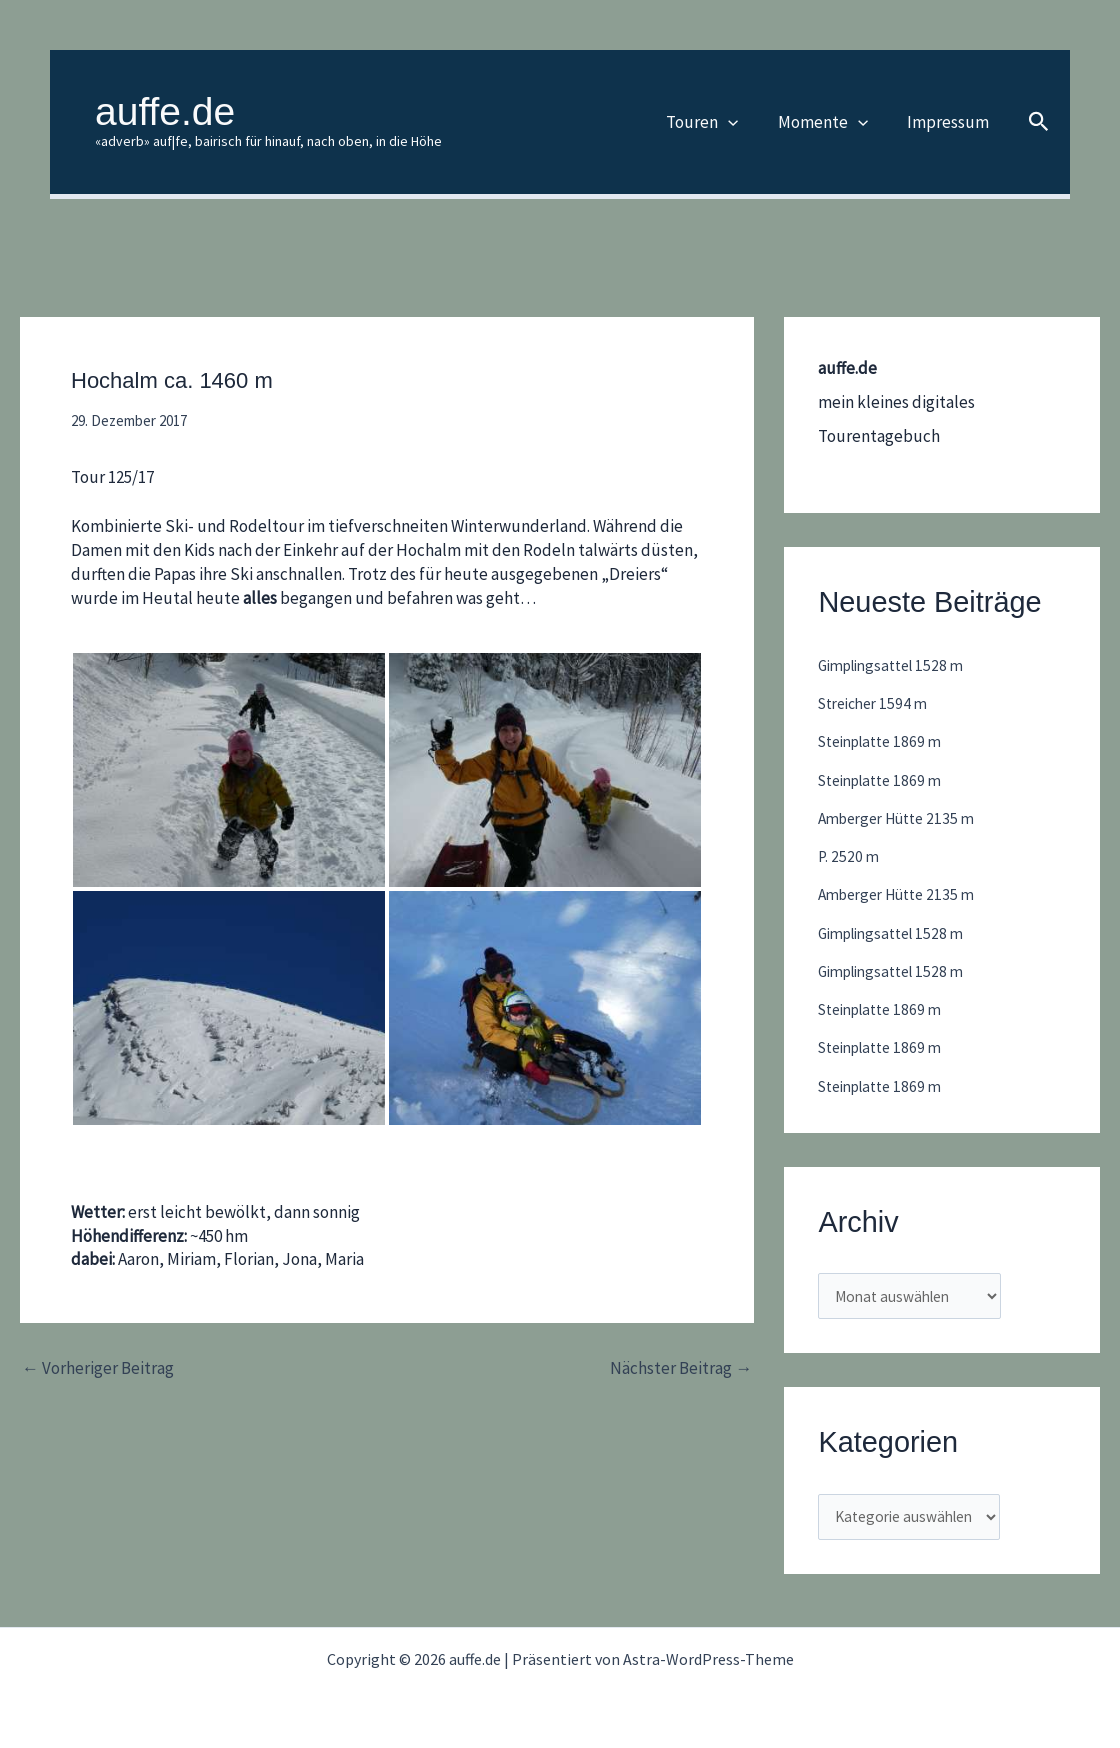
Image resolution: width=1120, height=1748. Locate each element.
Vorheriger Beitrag (98, 1368)
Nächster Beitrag (681, 1368)
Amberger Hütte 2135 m (904, 818)
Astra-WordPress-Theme (708, 1659)
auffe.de (165, 111)
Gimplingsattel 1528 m (898, 665)
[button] (741, 122)
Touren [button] (715, 122)
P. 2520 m (849, 856)
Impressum (950, 122)
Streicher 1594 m (878, 703)
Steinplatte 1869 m (886, 741)
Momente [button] (830, 122)
